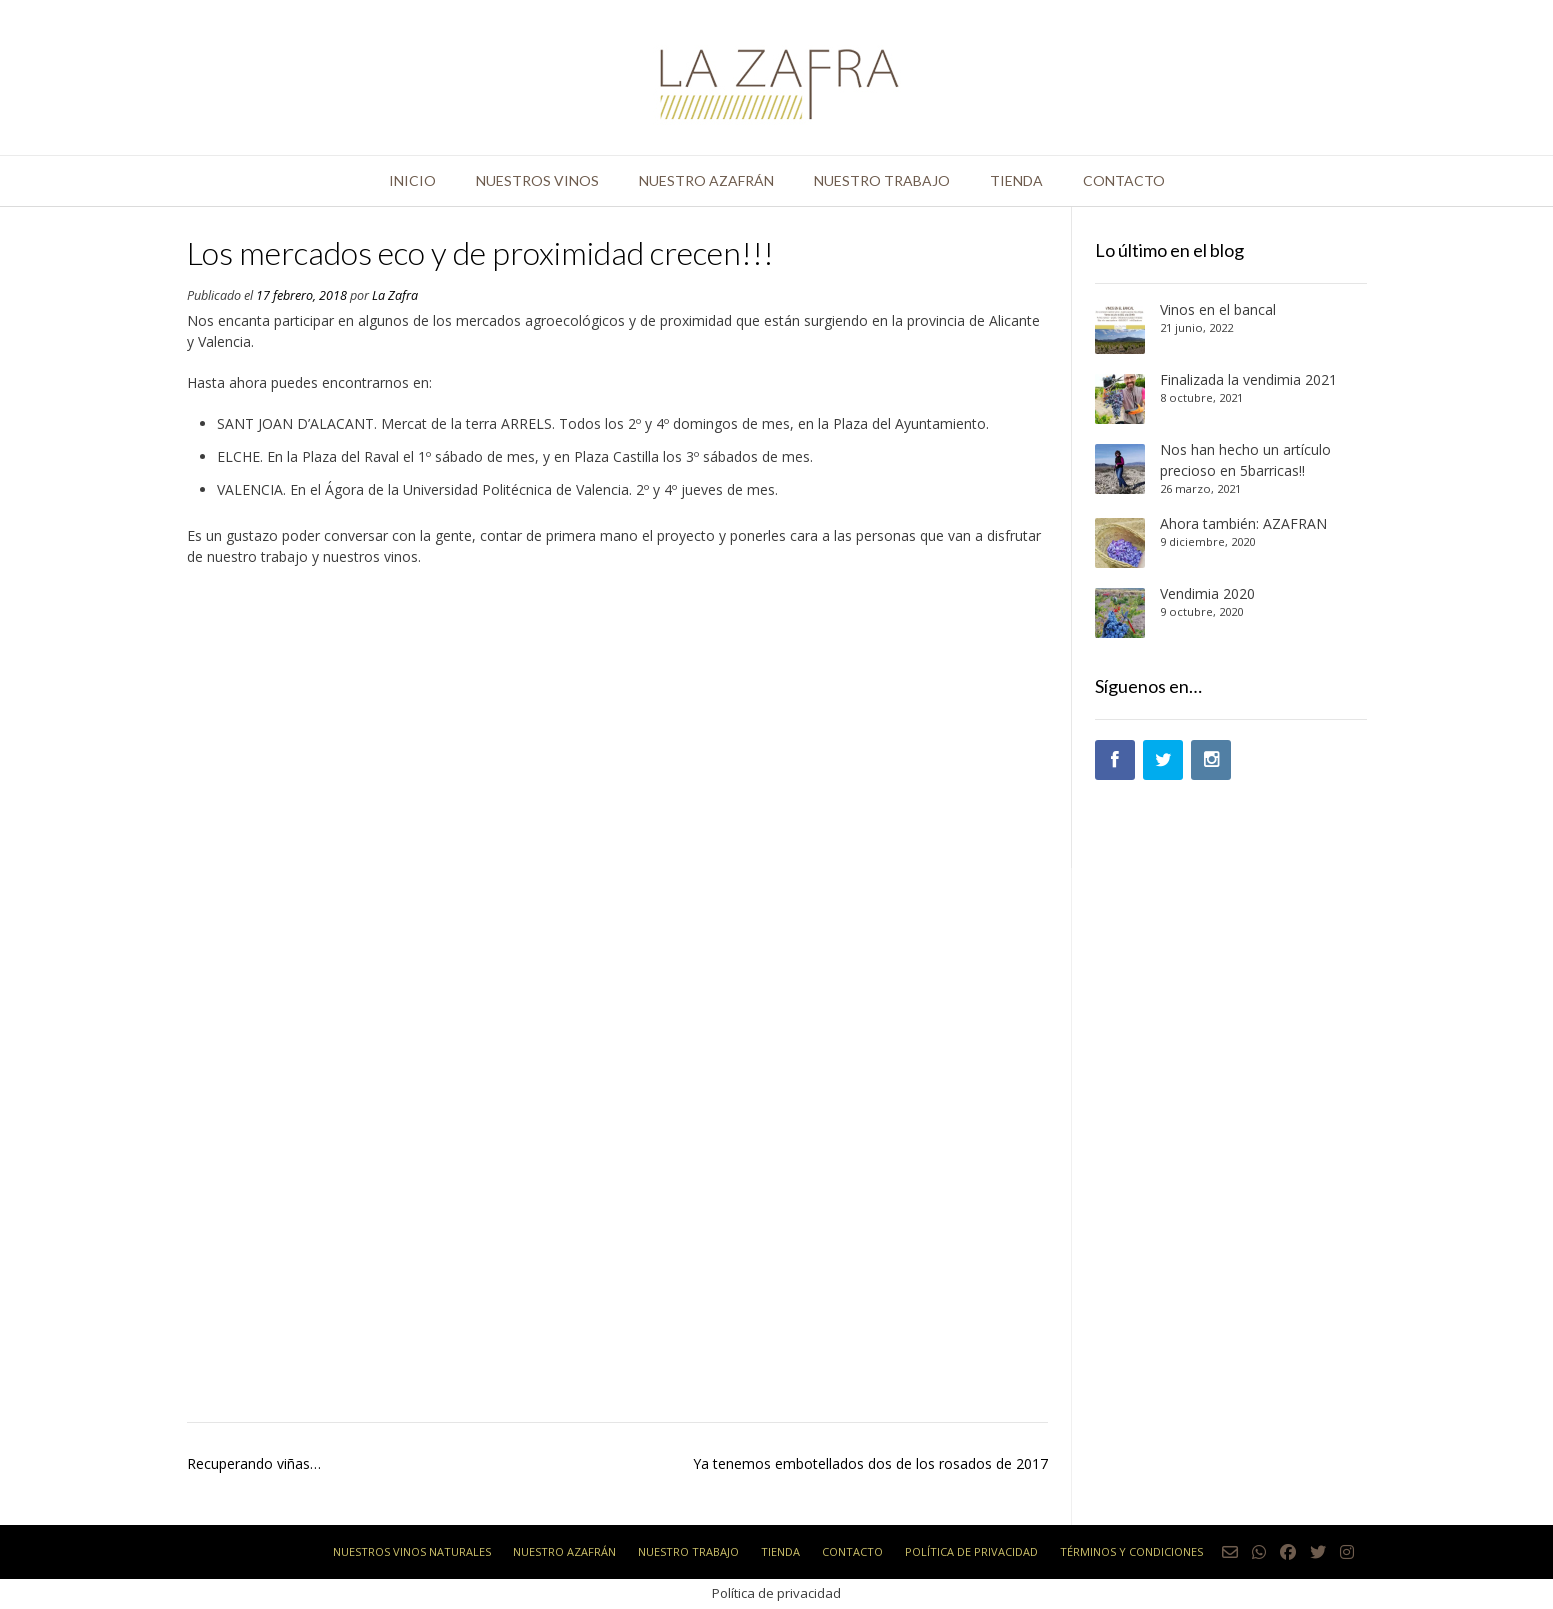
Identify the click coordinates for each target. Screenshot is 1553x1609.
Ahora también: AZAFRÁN (1243, 523)
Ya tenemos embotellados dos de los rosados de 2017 (870, 1463)
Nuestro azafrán (706, 180)
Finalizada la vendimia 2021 (1248, 379)
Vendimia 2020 (1207, 593)
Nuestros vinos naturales (412, 1551)
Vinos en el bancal (1218, 309)
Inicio (412, 180)
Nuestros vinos (537, 180)
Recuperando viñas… (254, 1463)
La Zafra (395, 295)
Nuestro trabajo (882, 180)
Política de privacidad (971, 1551)
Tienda (1016, 180)
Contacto (1124, 180)
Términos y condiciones (1131, 1551)
